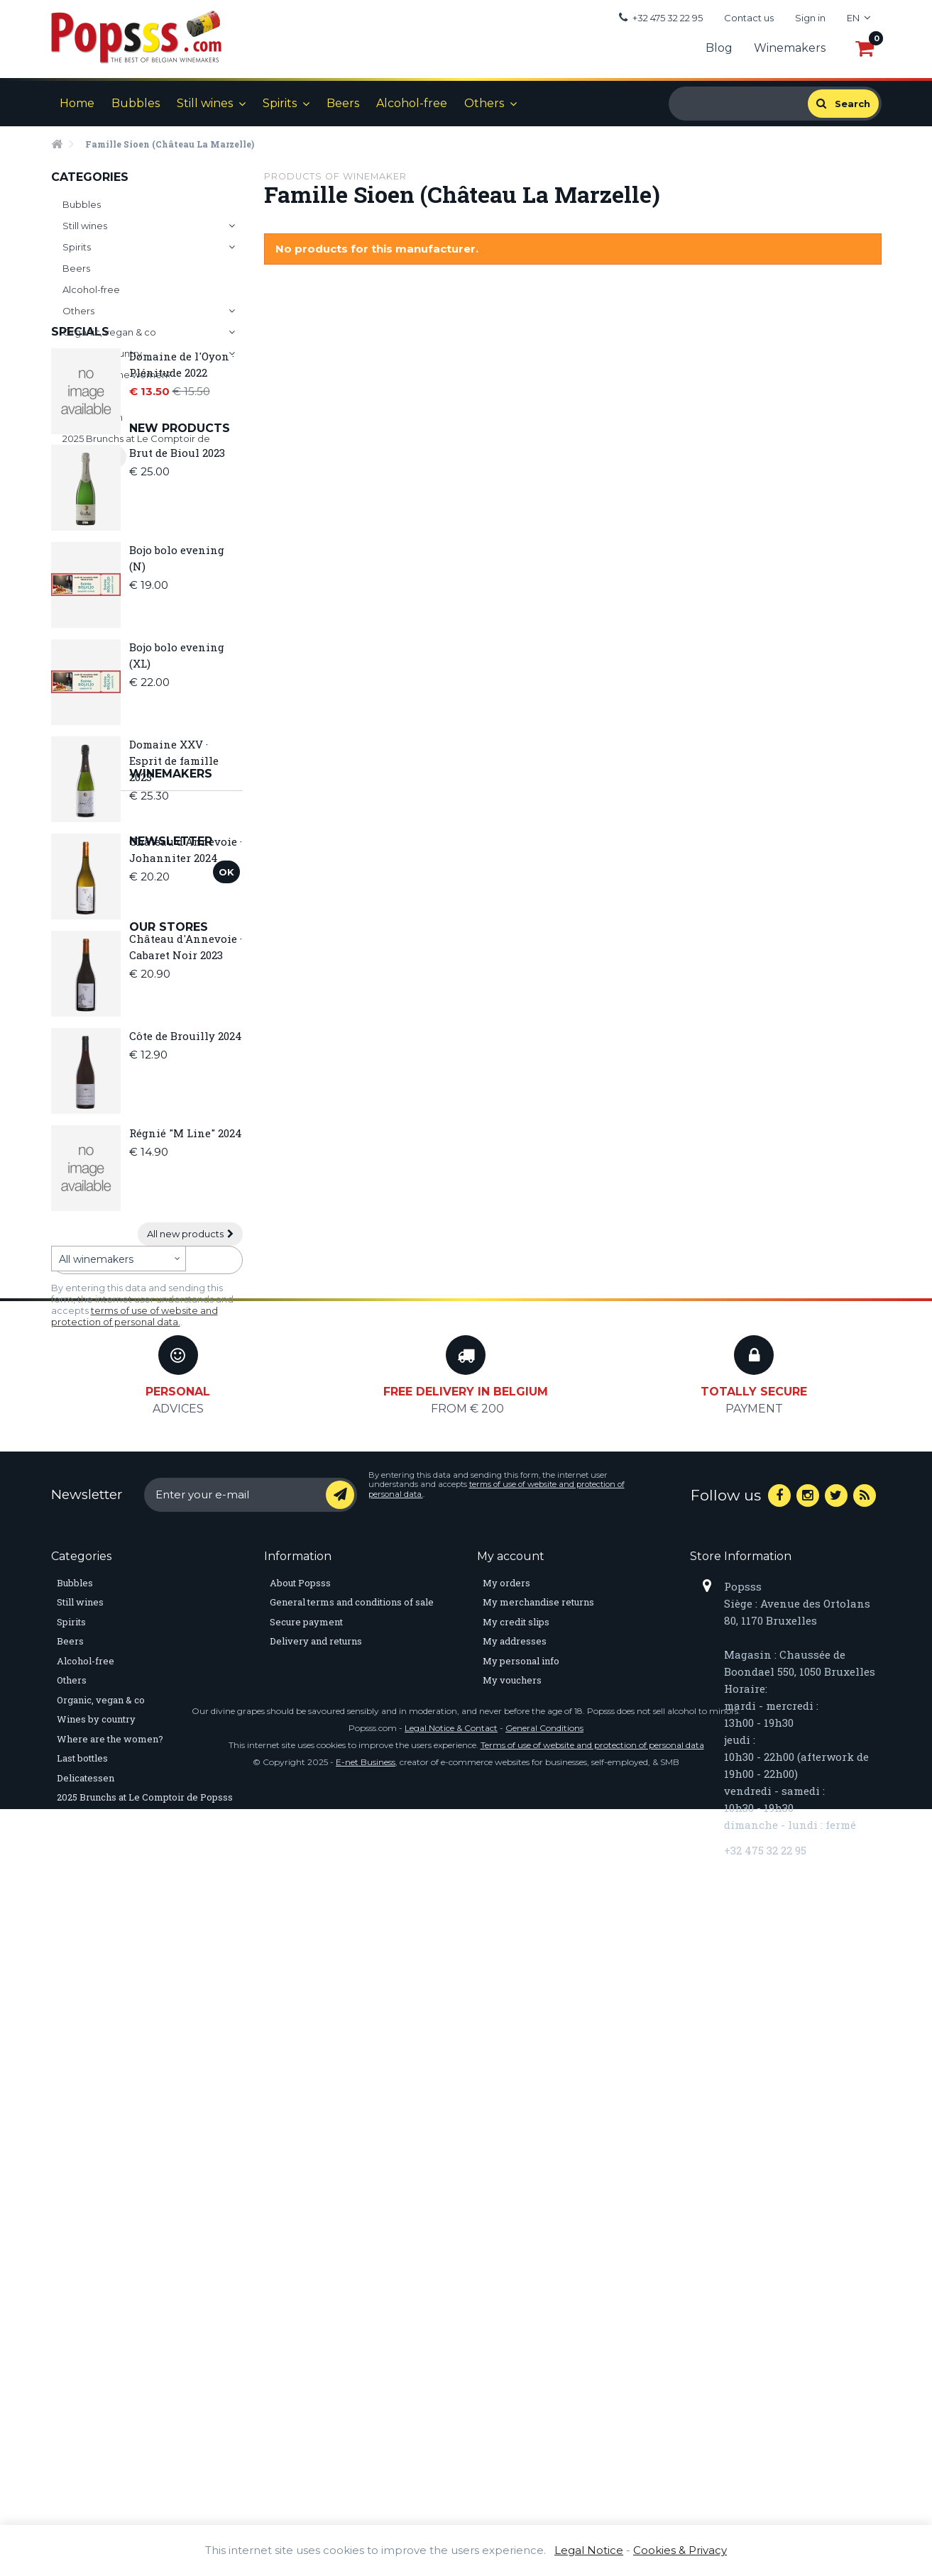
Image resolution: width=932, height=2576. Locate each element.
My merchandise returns (538, 2181)
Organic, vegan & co (109, 332)
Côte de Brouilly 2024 (185, 1283)
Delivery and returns (316, 2220)
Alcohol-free (411, 103)
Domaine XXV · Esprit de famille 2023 (174, 1007)
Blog (719, 48)
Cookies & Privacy (680, 2550)
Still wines (205, 103)
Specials (80, 502)
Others (484, 103)
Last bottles (89, 396)
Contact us (749, 17)
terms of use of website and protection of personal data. (134, 1703)
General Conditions (544, 2494)
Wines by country (102, 353)
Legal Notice (588, 2550)
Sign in (810, 17)
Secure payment (306, 2200)
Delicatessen (92, 417)
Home (77, 103)
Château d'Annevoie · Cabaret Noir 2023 (185, 1193)
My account (510, 2135)
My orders (506, 2161)
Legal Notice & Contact (451, 2494)
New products (101, 675)
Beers (343, 103)
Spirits (280, 103)
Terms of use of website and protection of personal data (592, 2511)
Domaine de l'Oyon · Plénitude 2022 (181, 534)
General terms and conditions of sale (352, 2181)
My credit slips (516, 2200)
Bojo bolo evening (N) (176, 805)
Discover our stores (110, 1785)
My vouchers (512, 2259)
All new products (190, 1480)
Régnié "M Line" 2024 (185, 1380)
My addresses (515, 2220)
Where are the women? (117, 374)
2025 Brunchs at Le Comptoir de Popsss (136, 447)
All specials (88, 627)
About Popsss (300, 2161)
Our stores (90, 1750)
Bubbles (135, 103)
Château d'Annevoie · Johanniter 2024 (185, 1096)
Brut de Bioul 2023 (177, 699)
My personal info (521, 2239)
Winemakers (790, 48)
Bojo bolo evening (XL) (176, 902)
